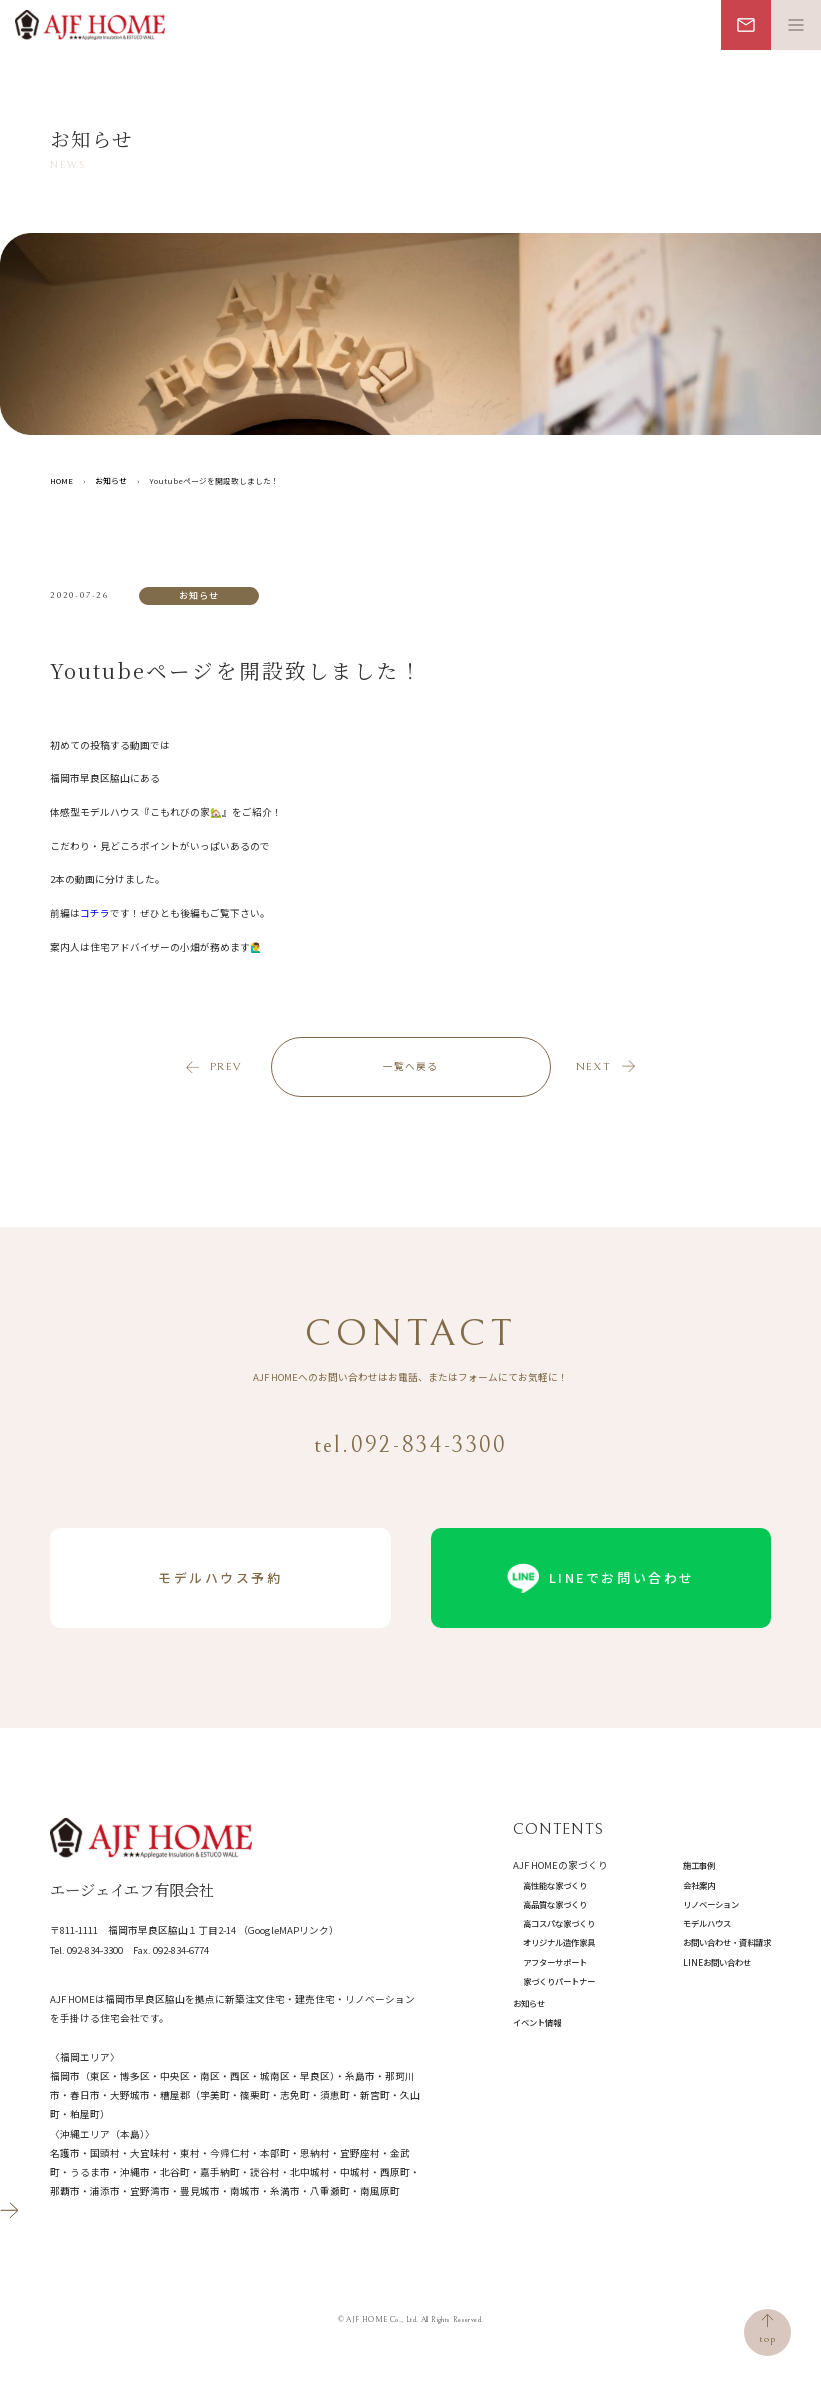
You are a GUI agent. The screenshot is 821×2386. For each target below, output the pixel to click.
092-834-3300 (95, 1950)
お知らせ (529, 2003)
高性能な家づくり (555, 1885)
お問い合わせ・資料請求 (727, 1942)
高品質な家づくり (555, 1904)
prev (225, 1066)
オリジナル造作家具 (559, 1942)
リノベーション (711, 1904)
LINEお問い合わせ (717, 1962)
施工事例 (699, 1865)
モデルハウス (707, 1923)
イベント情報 (537, 2022)
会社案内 (699, 1885)
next (593, 1066)
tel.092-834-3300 (411, 1445)
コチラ (95, 913)
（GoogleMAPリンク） (288, 1930)
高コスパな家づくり (559, 1923)
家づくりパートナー (559, 1981)
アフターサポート (555, 1962)
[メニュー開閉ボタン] (796, 25)
